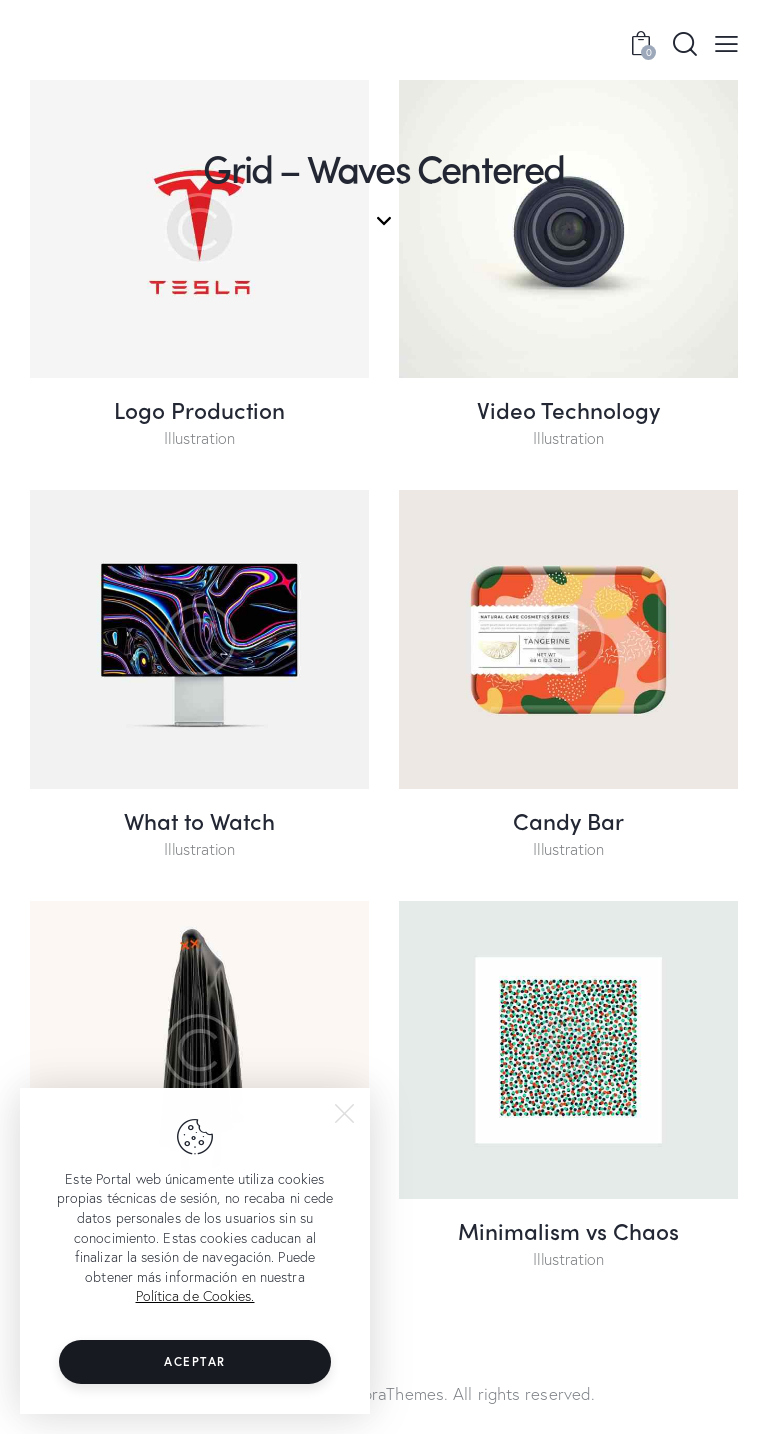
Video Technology (568, 409)
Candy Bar (568, 820)
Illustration (199, 437)
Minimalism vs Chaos (568, 1230)
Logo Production (199, 409)
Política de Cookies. (195, 1295)
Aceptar (195, 1361)
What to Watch (199, 820)
